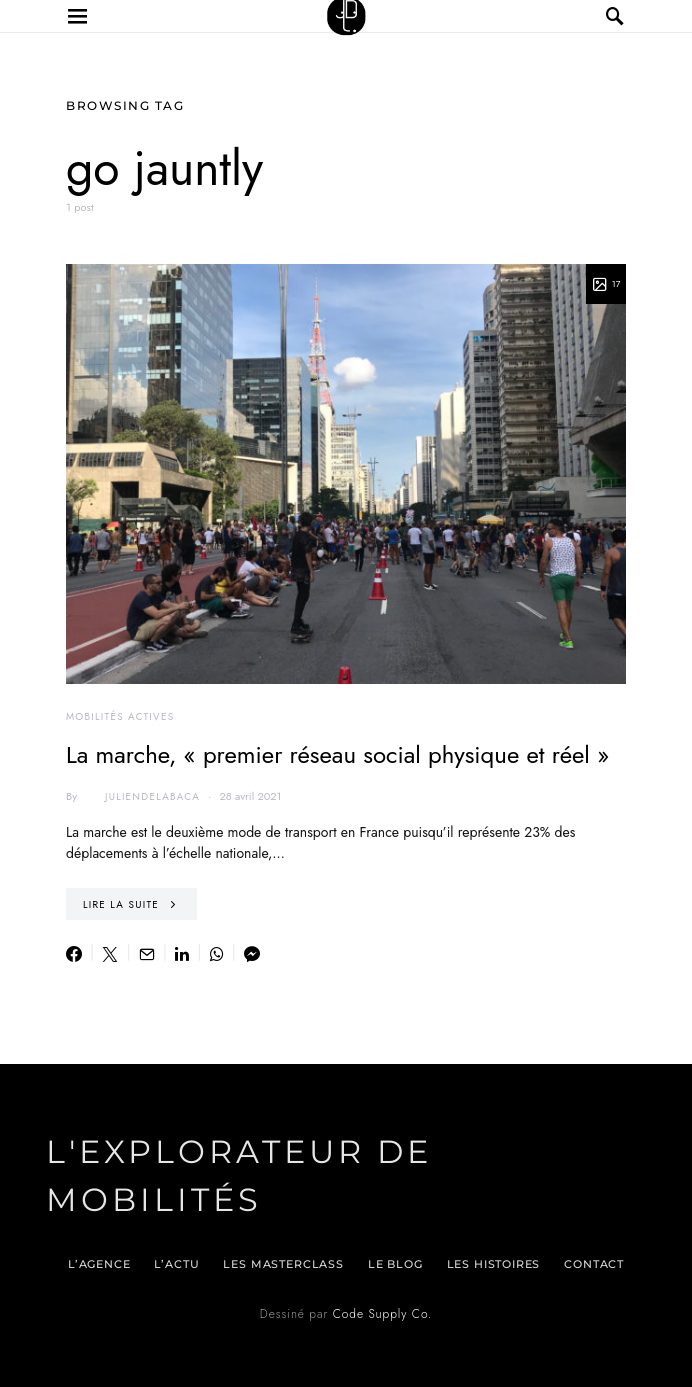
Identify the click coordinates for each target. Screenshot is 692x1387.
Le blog (395, 1264)
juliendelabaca (140, 796)
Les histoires (494, 1264)
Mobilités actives (120, 716)
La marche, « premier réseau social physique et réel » (337, 754)
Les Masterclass (283, 1264)
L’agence (99, 1264)
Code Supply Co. (382, 1314)
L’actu (176, 1264)
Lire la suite (121, 904)
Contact (594, 1264)
